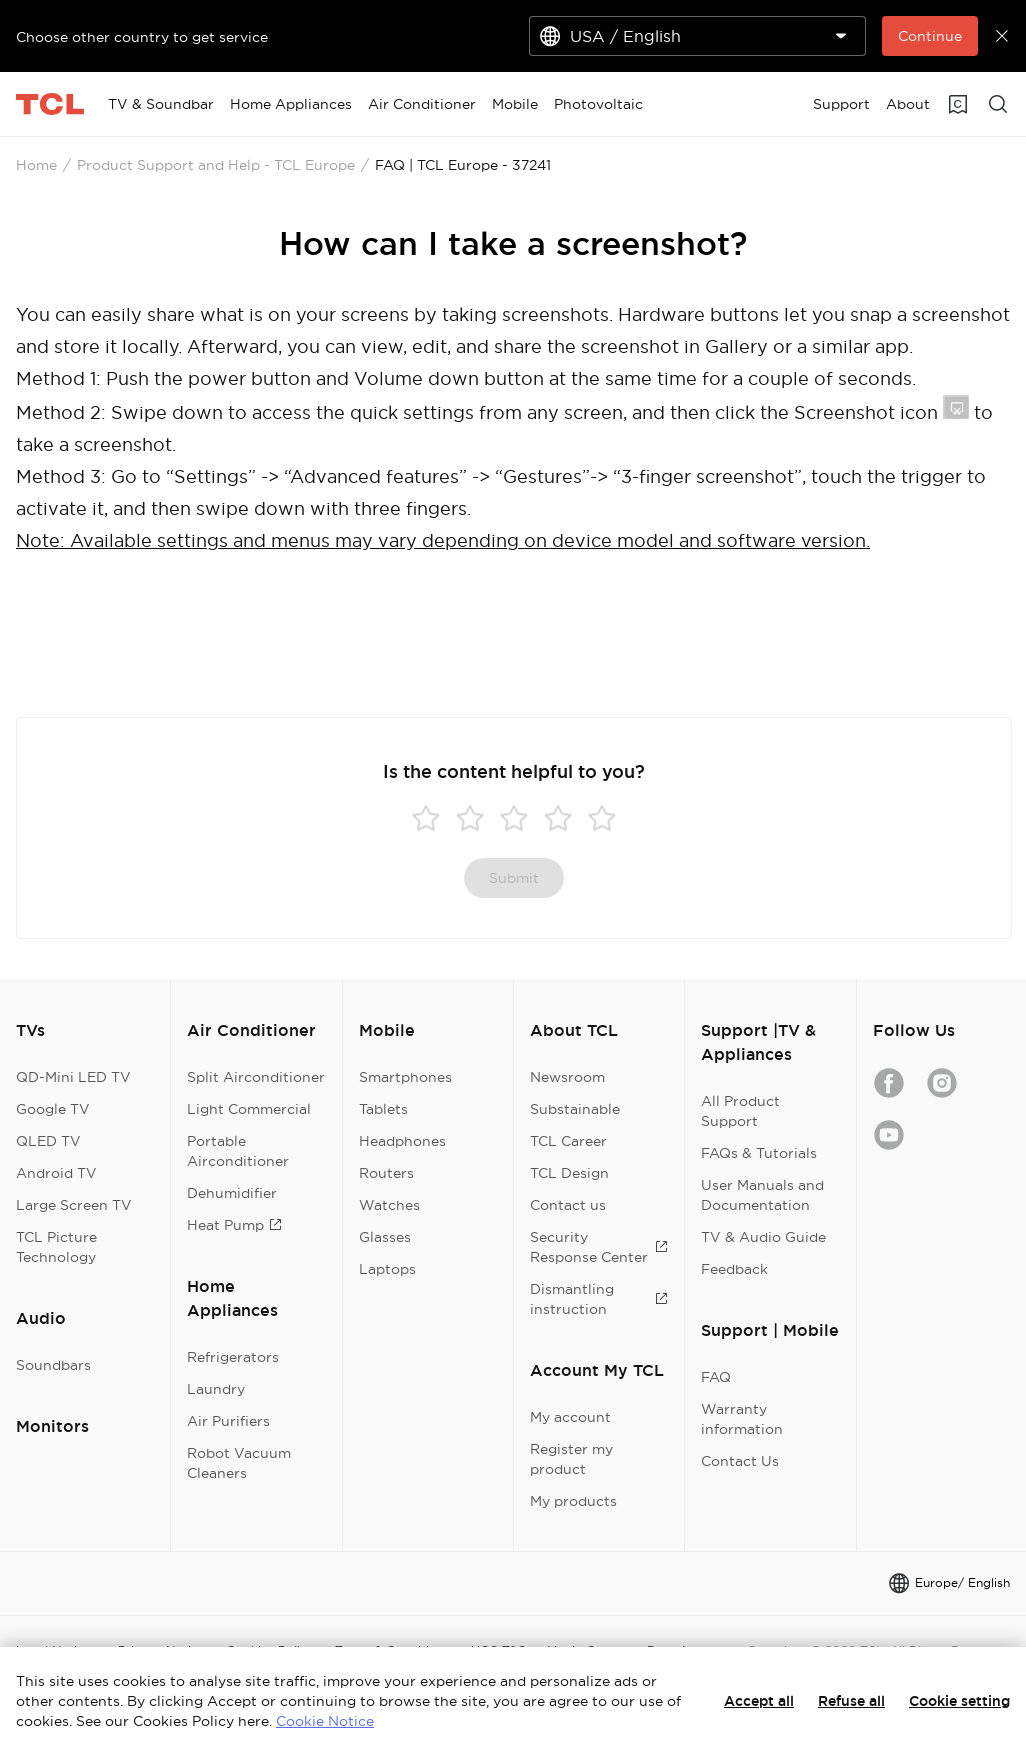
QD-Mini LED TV (73, 1077)
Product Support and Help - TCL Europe (216, 165)
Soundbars (53, 1365)
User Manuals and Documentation (762, 1195)
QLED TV (48, 1141)
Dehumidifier (232, 1193)
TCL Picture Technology (56, 1247)
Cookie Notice (325, 1721)
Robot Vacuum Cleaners (239, 1463)
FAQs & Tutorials (759, 1153)
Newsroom (567, 1077)
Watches (389, 1205)
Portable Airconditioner (238, 1151)
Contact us (568, 1205)
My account (570, 1417)
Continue (930, 36)
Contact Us (740, 1461)
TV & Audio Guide (763, 1237)
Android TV (56, 1173)
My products (573, 1501)
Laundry (216, 1389)
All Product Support (740, 1111)
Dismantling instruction (599, 1299)
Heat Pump (234, 1225)
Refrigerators (233, 1357)
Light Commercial (249, 1109)
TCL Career (568, 1141)
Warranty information (742, 1419)
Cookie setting (959, 1701)
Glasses (385, 1237)
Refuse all (851, 1701)
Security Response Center (599, 1247)
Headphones (402, 1141)
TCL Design (569, 1173)
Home (36, 165)
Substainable (575, 1109)
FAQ (716, 1377)
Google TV (53, 1109)
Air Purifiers (228, 1421)
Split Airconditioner (256, 1077)
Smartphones (405, 1077)
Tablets (383, 1109)
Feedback (734, 1269)
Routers (386, 1173)
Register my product (571, 1459)
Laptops (387, 1269)
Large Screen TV (74, 1205)
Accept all (759, 1701)
